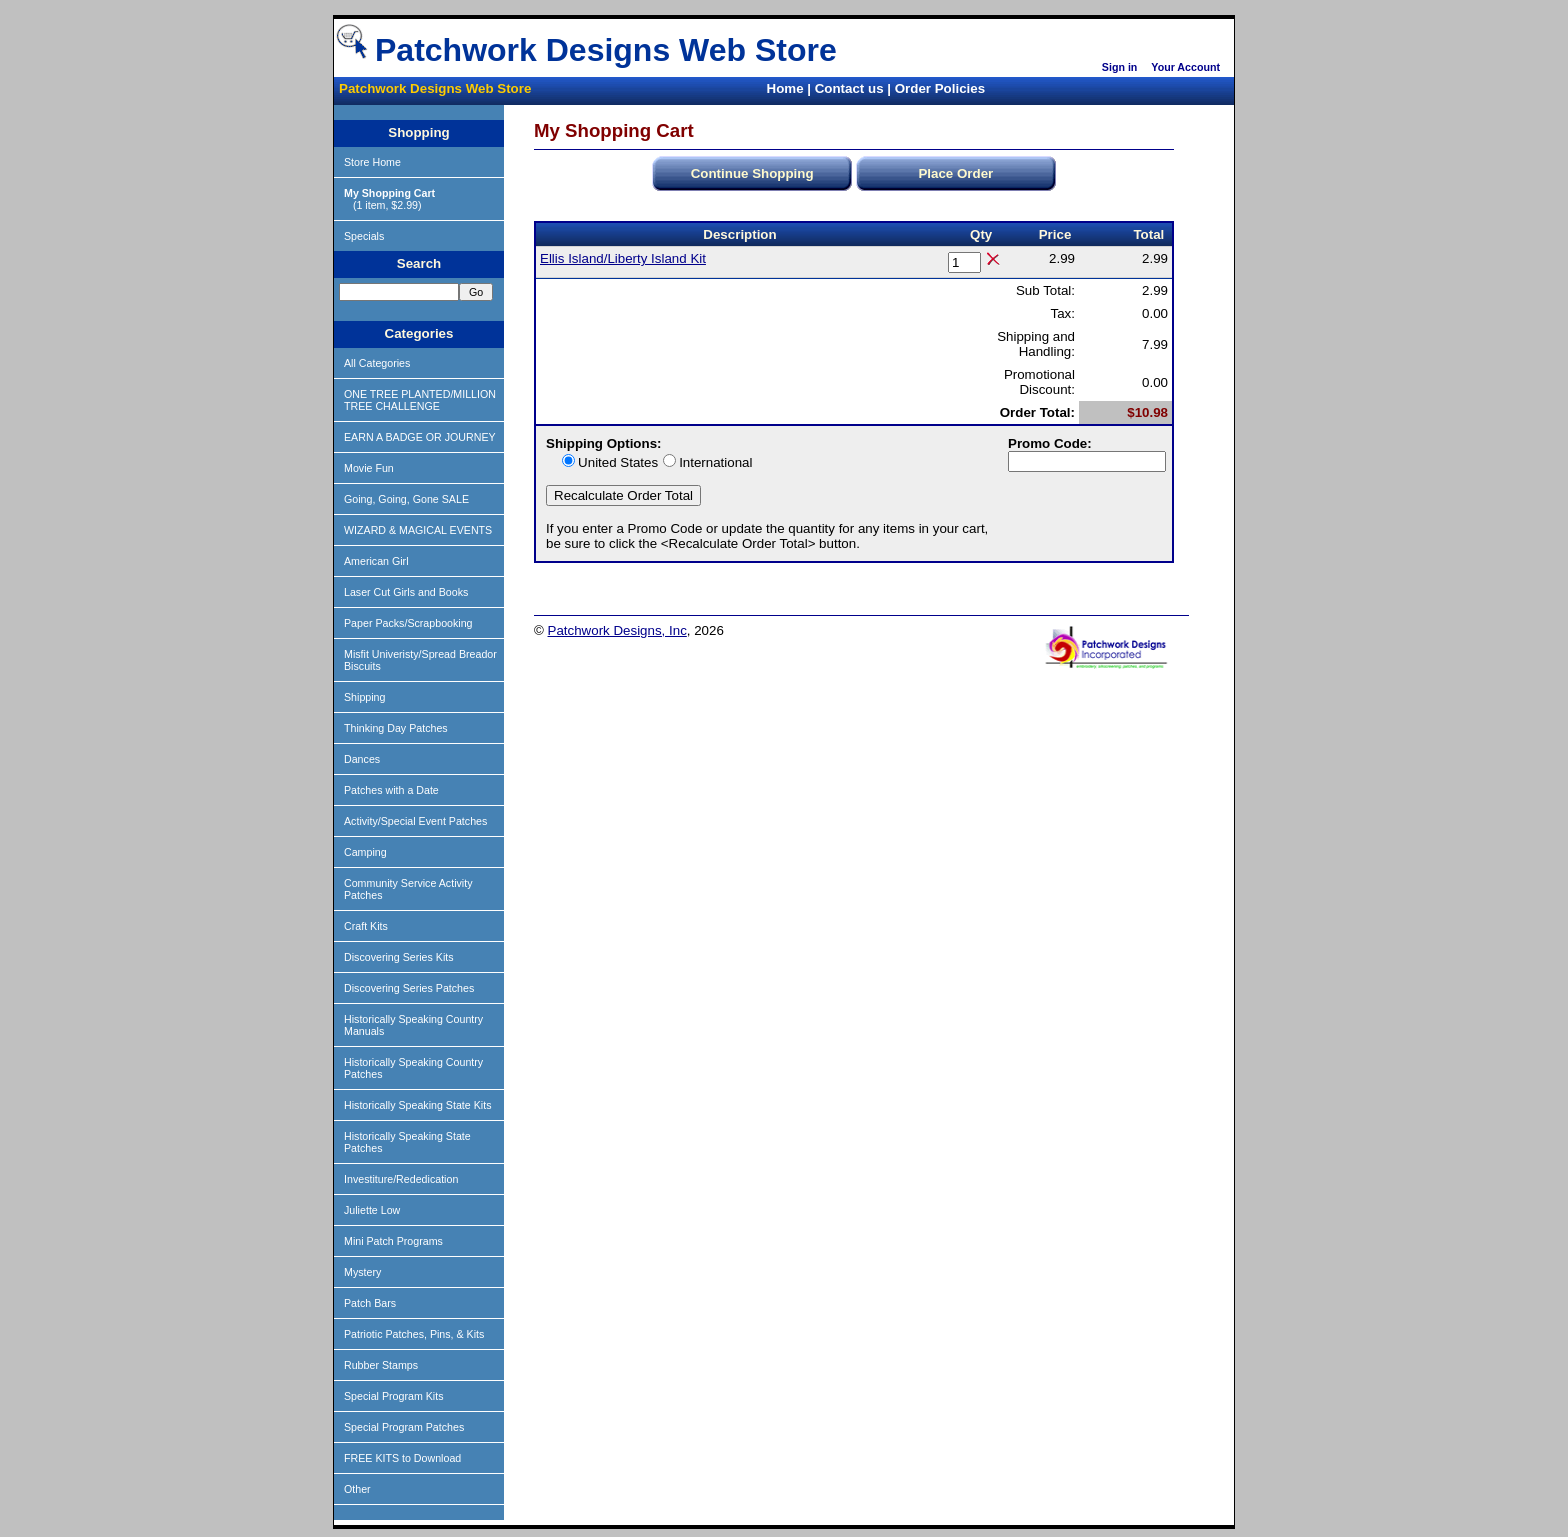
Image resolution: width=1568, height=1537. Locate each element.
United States (618, 462)
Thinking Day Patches (396, 728)
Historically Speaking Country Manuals (413, 1025)
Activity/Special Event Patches (415, 821)
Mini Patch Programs (393, 1241)
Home (785, 88)
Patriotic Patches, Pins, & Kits (414, 1334)
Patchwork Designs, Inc (617, 630)
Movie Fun (369, 468)
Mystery (362, 1272)
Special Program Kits (394, 1396)
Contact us (849, 88)
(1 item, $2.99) (389, 199)
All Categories (377, 363)
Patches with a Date (391, 790)
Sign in (1120, 67)
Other (357, 1489)
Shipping (364, 697)
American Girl (376, 561)
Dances (362, 759)
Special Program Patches (404, 1427)
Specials (364, 236)
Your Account (1185, 67)
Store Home (372, 162)
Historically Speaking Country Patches (413, 1068)
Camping (365, 852)
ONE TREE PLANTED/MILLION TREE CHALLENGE (420, 400)
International (715, 462)
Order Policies (940, 88)
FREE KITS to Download (402, 1458)
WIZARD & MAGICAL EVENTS (418, 530)
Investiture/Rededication (401, 1179)
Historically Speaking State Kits (417, 1105)
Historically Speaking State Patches (407, 1142)
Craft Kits (366, 926)
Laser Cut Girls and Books (406, 592)
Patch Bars (370, 1303)
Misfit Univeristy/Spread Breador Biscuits (420, 660)
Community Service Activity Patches (408, 889)
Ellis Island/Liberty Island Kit (623, 258)
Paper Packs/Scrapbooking (408, 623)
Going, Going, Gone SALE (406, 499)
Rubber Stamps (381, 1365)
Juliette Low (372, 1210)
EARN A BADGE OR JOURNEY (420, 437)
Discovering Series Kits (399, 957)
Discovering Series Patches (409, 988)
